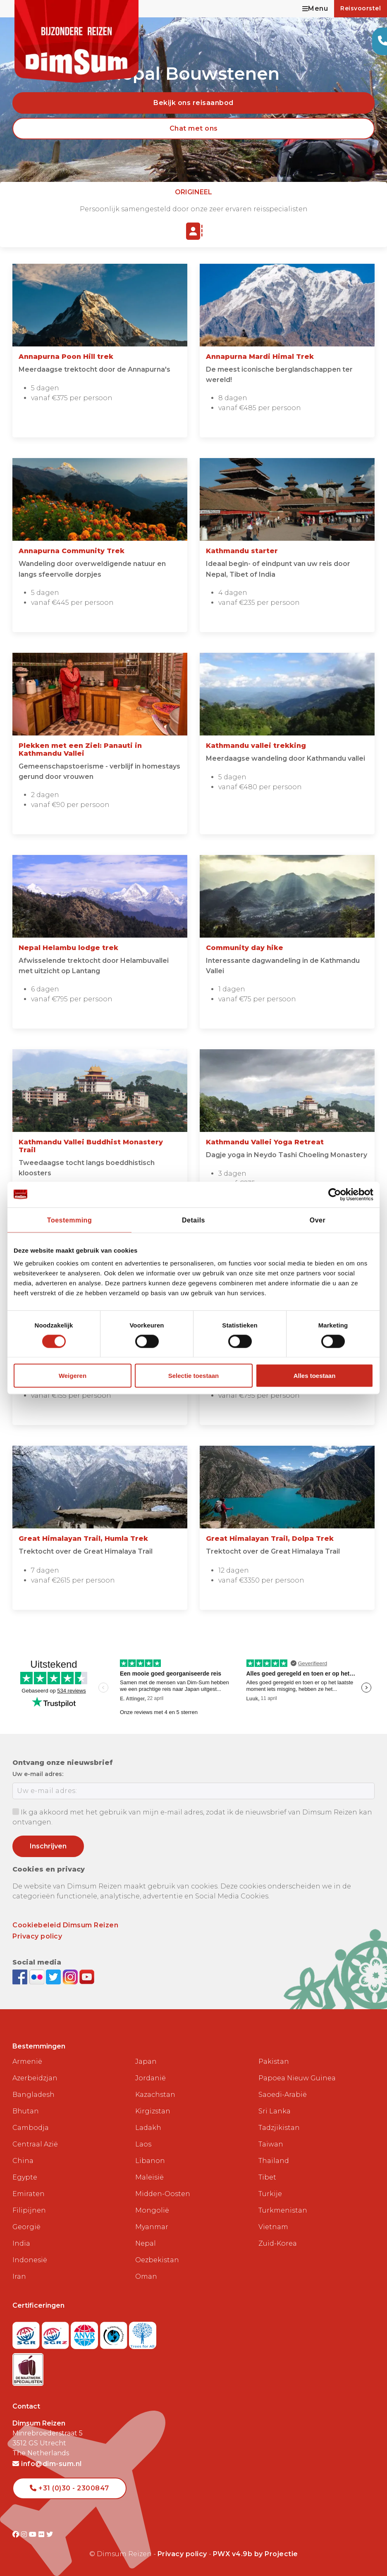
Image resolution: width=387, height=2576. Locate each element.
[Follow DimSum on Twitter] (54, 1976)
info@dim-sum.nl (47, 2464)
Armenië (27, 2061)
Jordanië (150, 2078)
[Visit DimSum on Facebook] (20, 1976)
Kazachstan (155, 2095)
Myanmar (151, 2227)
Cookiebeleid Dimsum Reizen (65, 1925)
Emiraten (28, 2194)
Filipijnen (29, 2210)
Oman (146, 2276)
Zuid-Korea (277, 2243)
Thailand (273, 2161)
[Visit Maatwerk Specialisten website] (27, 2367)
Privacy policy (37, 1936)
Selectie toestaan (193, 1375)
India (21, 2243)
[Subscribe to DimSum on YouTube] (86, 1976)
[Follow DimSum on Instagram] (71, 1976)
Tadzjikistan (279, 2128)
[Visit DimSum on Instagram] (25, 2534)
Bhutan (25, 2111)
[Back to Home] (76, 41)
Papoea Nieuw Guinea (297, 2078)
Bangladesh (33, 2095)
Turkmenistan (282, 2210)
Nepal (145, 2243)
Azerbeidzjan (34, 2078)
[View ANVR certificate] (85, 2333)
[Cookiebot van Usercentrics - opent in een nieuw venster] (337, 1194)
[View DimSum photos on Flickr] (37, 1976)
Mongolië (152, 2210)
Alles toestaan (315, 1375)
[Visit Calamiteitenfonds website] (114, 2333)
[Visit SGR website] (27, 2333)
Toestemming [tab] (69, 1219)
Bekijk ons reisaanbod (193, 103)
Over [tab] (317, 1219)
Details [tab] (193, 1219)
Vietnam (273, 2227)
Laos (143, 2144)
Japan (146, 2061)
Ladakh (148, 2128)
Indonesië (29, 2260)
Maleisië (149, 2177)
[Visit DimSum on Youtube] (33, 2534)
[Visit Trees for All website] (142, 2333)
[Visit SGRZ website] (56, 2333)
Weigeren (72, 1375)
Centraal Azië (35, 2144)
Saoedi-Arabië (282, 2095)
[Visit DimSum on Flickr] (42, 2534)
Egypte (24, 2177)
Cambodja (30, 2128)
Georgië (26, 2227)
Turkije (270, 2194)
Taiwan (270, 2144)
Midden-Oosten (162, 2194)
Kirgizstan (152, 2111)
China (22, 2161)
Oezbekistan (157, 2260)
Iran (19, 2276)
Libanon (150, 2161)
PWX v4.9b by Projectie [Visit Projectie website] (255, 2554)
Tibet (267, 2177)
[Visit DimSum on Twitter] (49, 2534)
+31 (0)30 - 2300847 (69, 2488)
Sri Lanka (274, 2111)
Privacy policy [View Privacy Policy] (182, 2554)
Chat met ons (194, 128)
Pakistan (273, 2061)
